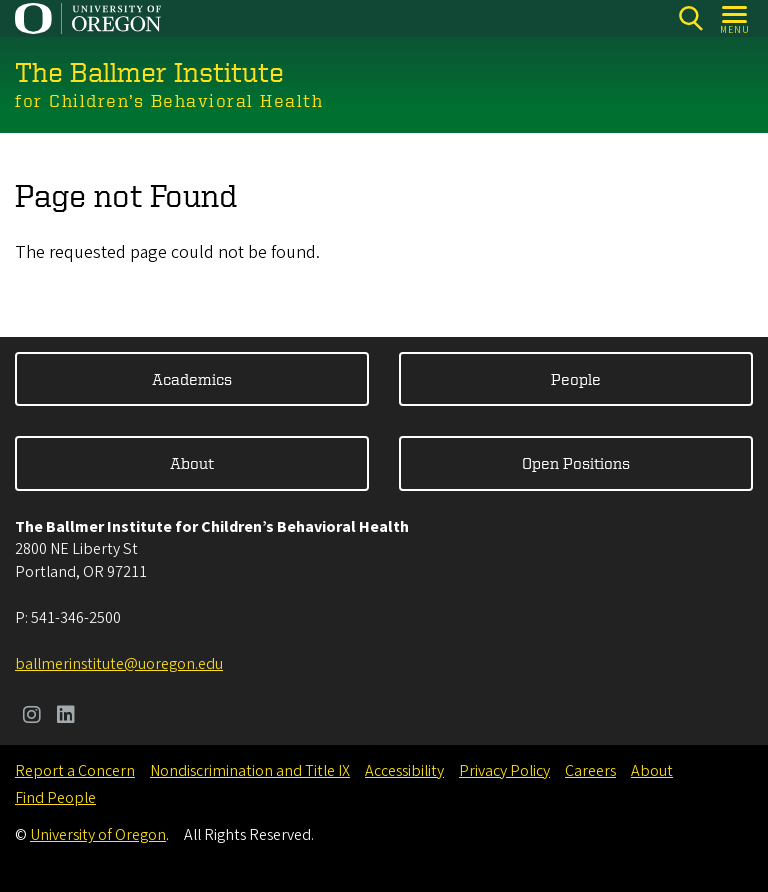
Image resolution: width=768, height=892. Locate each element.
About (192, 463)
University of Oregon (98, 835)
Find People (55, 798)
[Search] (690, 18)
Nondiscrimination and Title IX (250, 771)
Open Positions (576, 463)
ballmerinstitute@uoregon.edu (119, 664)
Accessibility (404, 771)
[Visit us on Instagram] (32, 717)
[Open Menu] (735, 18)
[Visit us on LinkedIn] (66, 717)
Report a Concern (75, 771)
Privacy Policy (504, 771)
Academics (192, 379)
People (576, 379)
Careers (590, 771)
